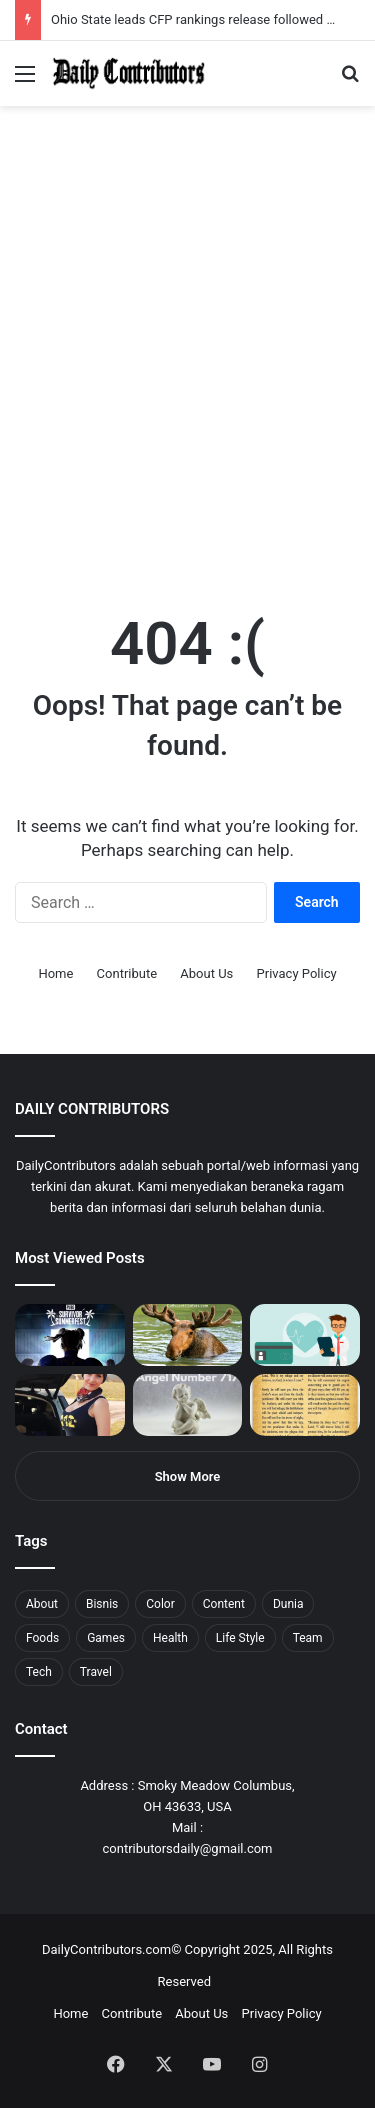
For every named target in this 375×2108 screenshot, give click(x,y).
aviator (221, 0)
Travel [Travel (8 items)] (96, 1672)
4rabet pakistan (312, 0)
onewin (261, 0)
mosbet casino (171, 0)
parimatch (241, 0)
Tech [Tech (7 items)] (39, 1672)
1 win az (158, 0)
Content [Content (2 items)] (224, 1604)
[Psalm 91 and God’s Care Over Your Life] (305, 1405)
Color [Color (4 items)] (160, 1604)
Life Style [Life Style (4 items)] (240, 1638)
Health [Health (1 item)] (170, 1638)
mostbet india (18, 0)
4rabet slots (52, 0)
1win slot (187, 0)
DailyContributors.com (106, 1949)
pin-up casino (204, 0)
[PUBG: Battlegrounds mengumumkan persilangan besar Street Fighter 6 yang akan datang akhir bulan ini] (70, 1335)
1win (111, 0)
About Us (206, 973)
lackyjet (229, 0)
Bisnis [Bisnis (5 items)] (102, 1604)
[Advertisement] (187, 384)
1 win (6, 0)
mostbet (2, 0)
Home (55, 973)
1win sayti (11, 0)
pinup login (278, 0)
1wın (113, 0)
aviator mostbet (253, 0)
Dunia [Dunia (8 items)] (288, 1604)
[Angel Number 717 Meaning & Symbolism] (188, 1405)
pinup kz (290, 0)
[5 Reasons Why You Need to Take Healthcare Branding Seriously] (305, 1335)
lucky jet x (305, 0)
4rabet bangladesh (90, 0)
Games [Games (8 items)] (106, 1638)
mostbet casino (26, 0)
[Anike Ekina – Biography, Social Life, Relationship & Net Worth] (70, 1405)
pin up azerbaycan (120, 0)
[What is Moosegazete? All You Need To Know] (188, 1335)
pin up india (106, 0)
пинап (225, 0)
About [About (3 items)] (42, 1604)
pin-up (274, 0)
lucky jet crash (215, 0)
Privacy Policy (297, 973)
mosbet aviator (267, 0)
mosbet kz (234, 0)
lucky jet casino (180, 0)
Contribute (127, 973)
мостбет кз (145, 0)
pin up (128, 0)
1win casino (163, 0)
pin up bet (247, 0)
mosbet (193, 0)
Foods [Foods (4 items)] (42, 1638)
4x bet (83, 0)
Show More (188, 1476)
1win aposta (99, 0)
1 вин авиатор (44, 0)
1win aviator (64, 0)
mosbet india (72, 0)
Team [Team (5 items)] (308, 1638)
